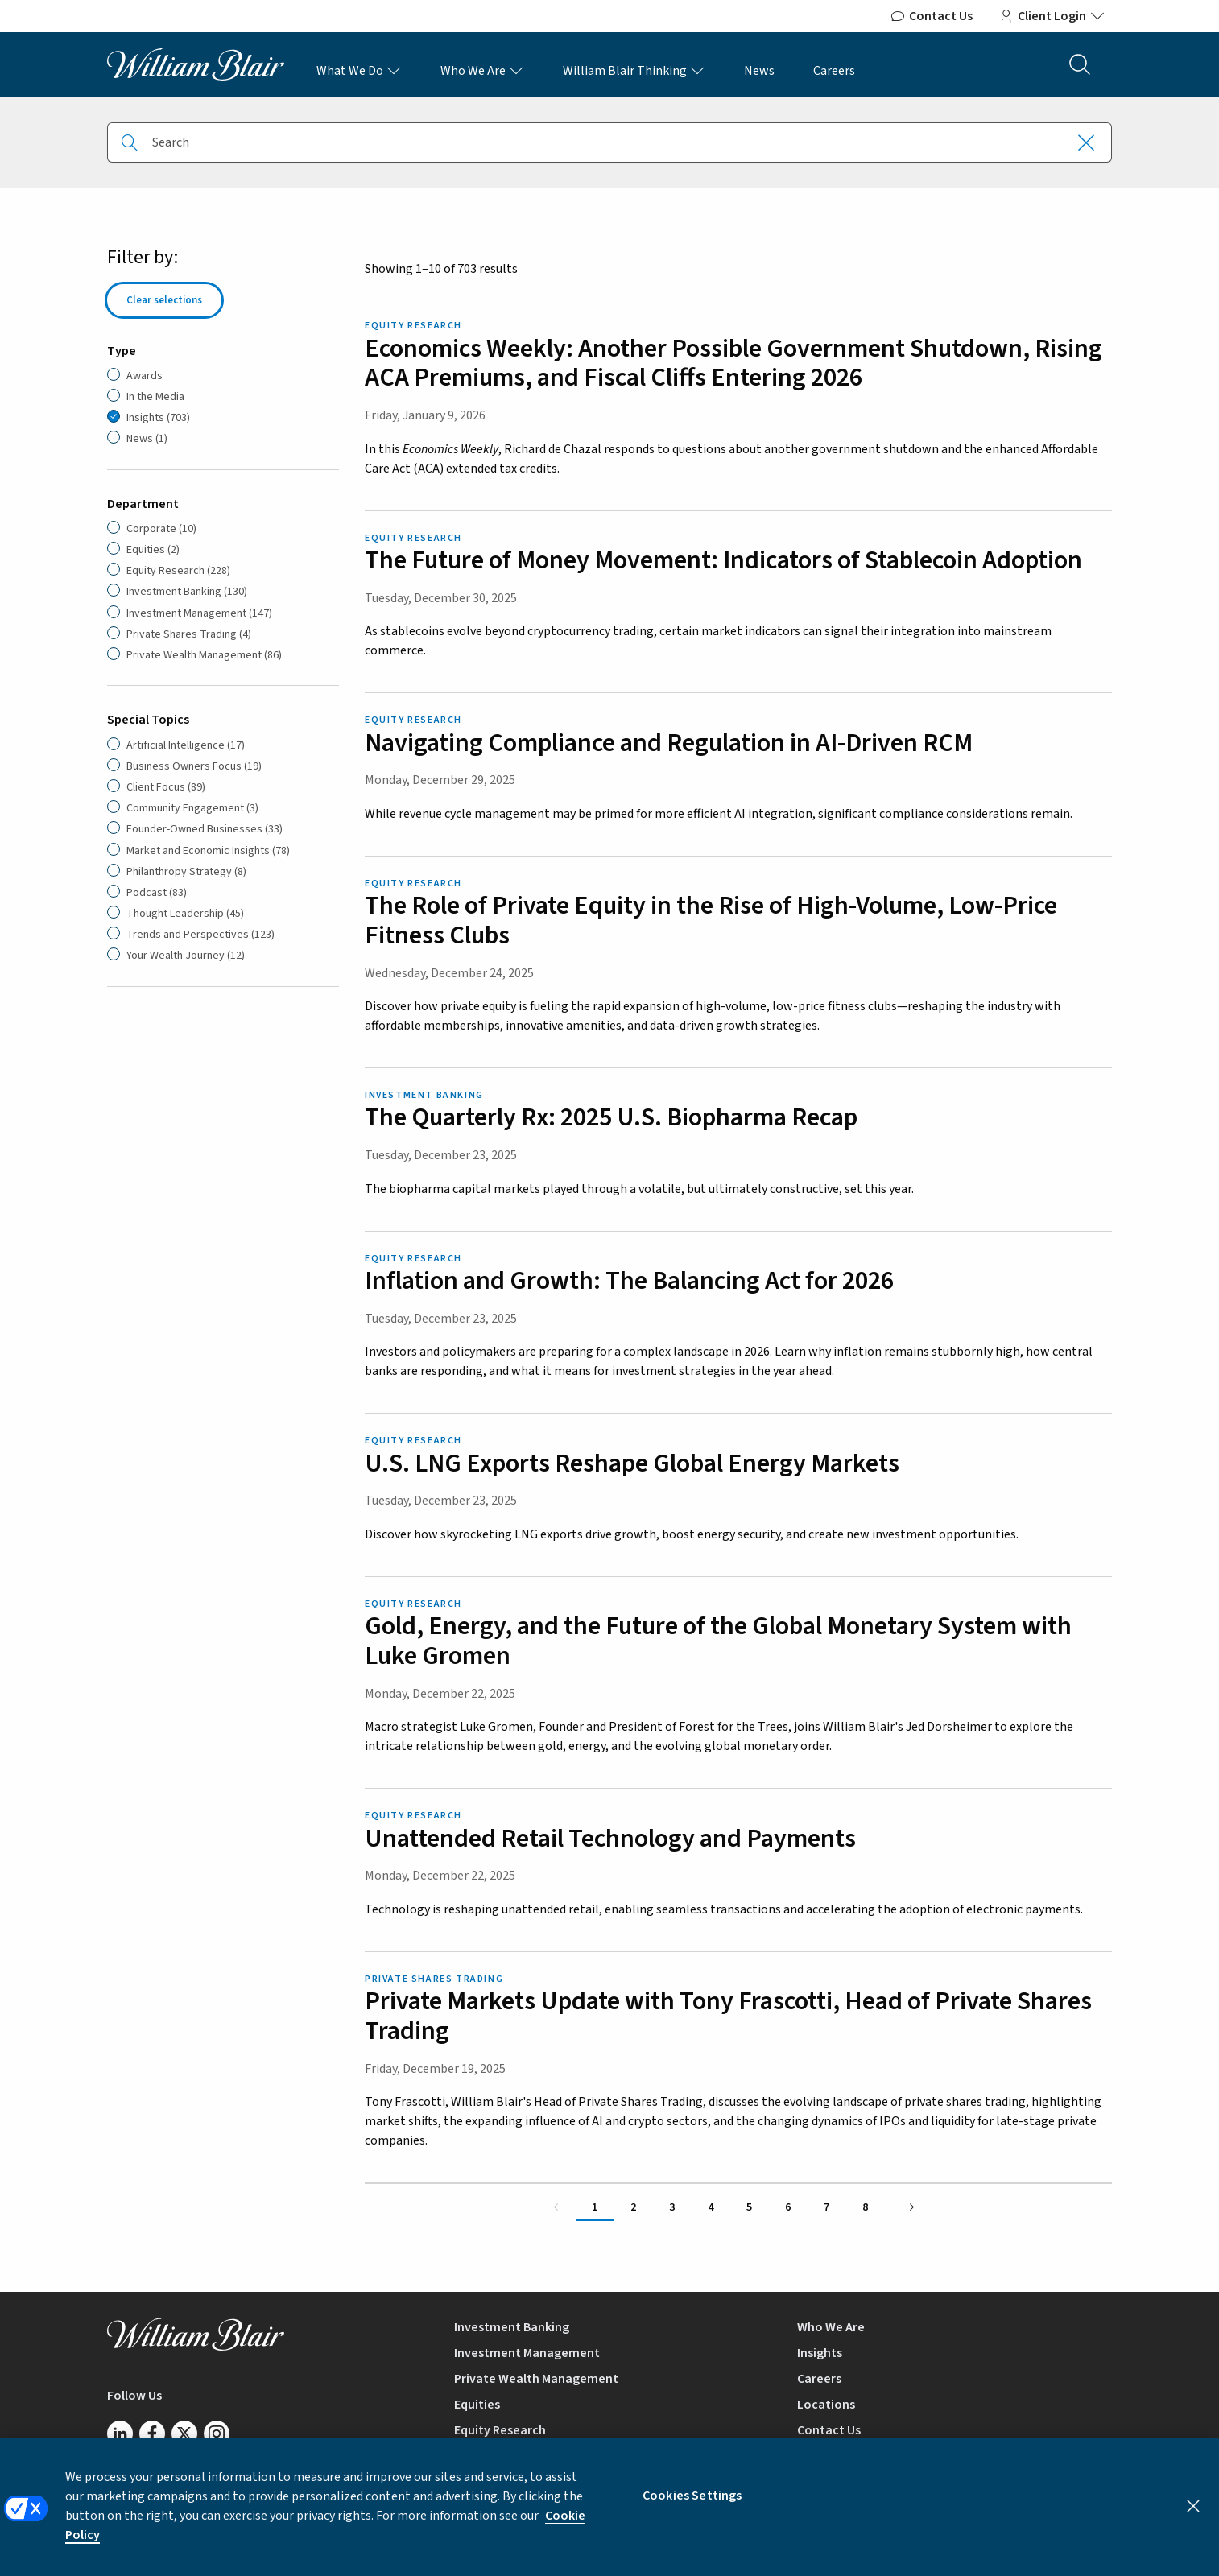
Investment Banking (511, 2327)
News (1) (146, 439)
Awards (144, 376)
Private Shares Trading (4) (188, 634)
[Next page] (908, 2207)
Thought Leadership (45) (185, 914)
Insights (819, 2353)
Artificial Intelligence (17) (185, 745)
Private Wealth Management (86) (204, 655)
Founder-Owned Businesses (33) (204, 829)
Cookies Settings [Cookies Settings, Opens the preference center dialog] (692, 2507)
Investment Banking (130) (186, 592)
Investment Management (527, 2353)
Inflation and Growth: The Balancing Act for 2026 (629, 1280)
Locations (826, 2404)
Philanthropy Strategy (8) (186, 872)
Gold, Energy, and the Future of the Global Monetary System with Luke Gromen (718, 1641)
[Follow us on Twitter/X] (184, 2433)
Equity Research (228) (178, 571)
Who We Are (482, 71)
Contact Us (931, 16)
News (759, 71)
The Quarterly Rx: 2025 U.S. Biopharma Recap (611, 1117)
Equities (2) (153, 550)
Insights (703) (158, 418)
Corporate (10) (161, 529)
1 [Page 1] (594, 2207)
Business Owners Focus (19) (194, 766)
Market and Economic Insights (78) (208, 851)
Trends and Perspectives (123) (200, 935)
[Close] (1193, 2518)
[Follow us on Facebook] (152, 2433)
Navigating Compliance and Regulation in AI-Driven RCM (669, 743)
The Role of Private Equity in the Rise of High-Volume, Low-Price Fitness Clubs (711, 920)
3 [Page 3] (672, 2207)
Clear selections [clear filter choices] (164, 300)
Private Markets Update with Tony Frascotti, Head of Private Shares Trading (728, 2016)
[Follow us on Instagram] (216, 2433)
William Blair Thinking (634, 71)
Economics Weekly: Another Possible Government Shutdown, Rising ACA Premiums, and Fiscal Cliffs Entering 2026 (733, 363)
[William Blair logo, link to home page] (195, 63)
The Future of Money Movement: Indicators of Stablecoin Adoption (723, 560)
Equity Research (500, 2430)
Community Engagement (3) (192, 808)
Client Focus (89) (165, 787)
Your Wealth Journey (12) (185, 955)
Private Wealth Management (536, 2379)
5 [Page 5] (749, 2207)
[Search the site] (1080, 64)
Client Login (1051, 16)
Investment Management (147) (199, 613)
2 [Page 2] (633, 2207)
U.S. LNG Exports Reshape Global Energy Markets (632, 1463)
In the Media (155, 397)
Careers (834, 71)
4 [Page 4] (710, 2207)
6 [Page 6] (788, 2207)
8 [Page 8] (865, 2207)
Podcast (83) (156, 893)
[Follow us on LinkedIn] (120, 2433)
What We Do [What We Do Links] (359, 71)
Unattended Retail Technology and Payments (610, 1838)
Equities (477, 2404)
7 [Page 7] (826, 2207)
